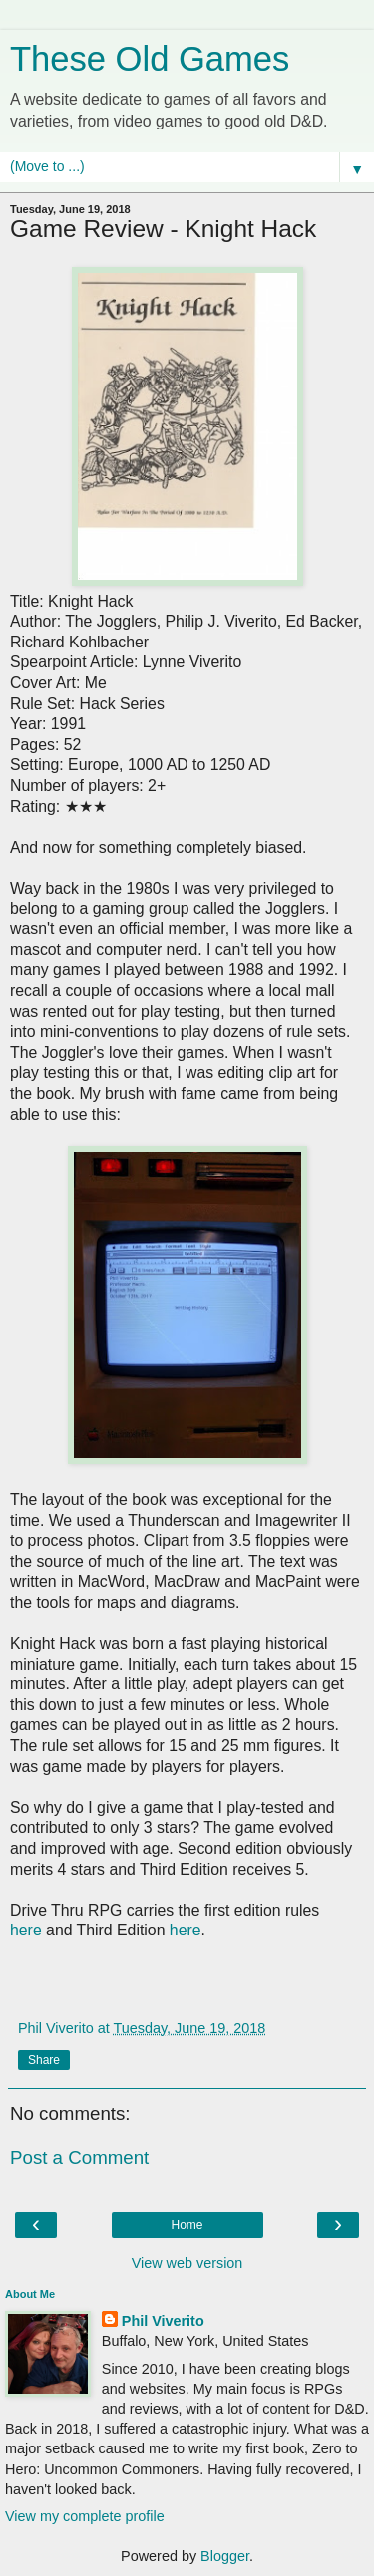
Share (44, 2060)
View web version (187, 2263)
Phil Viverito (163, 2321)
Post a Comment (79, 2157)
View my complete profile (85, 2516)
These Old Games (149, 59)
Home (186, 2225)
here (26, 1930)
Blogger (224, 2556)
